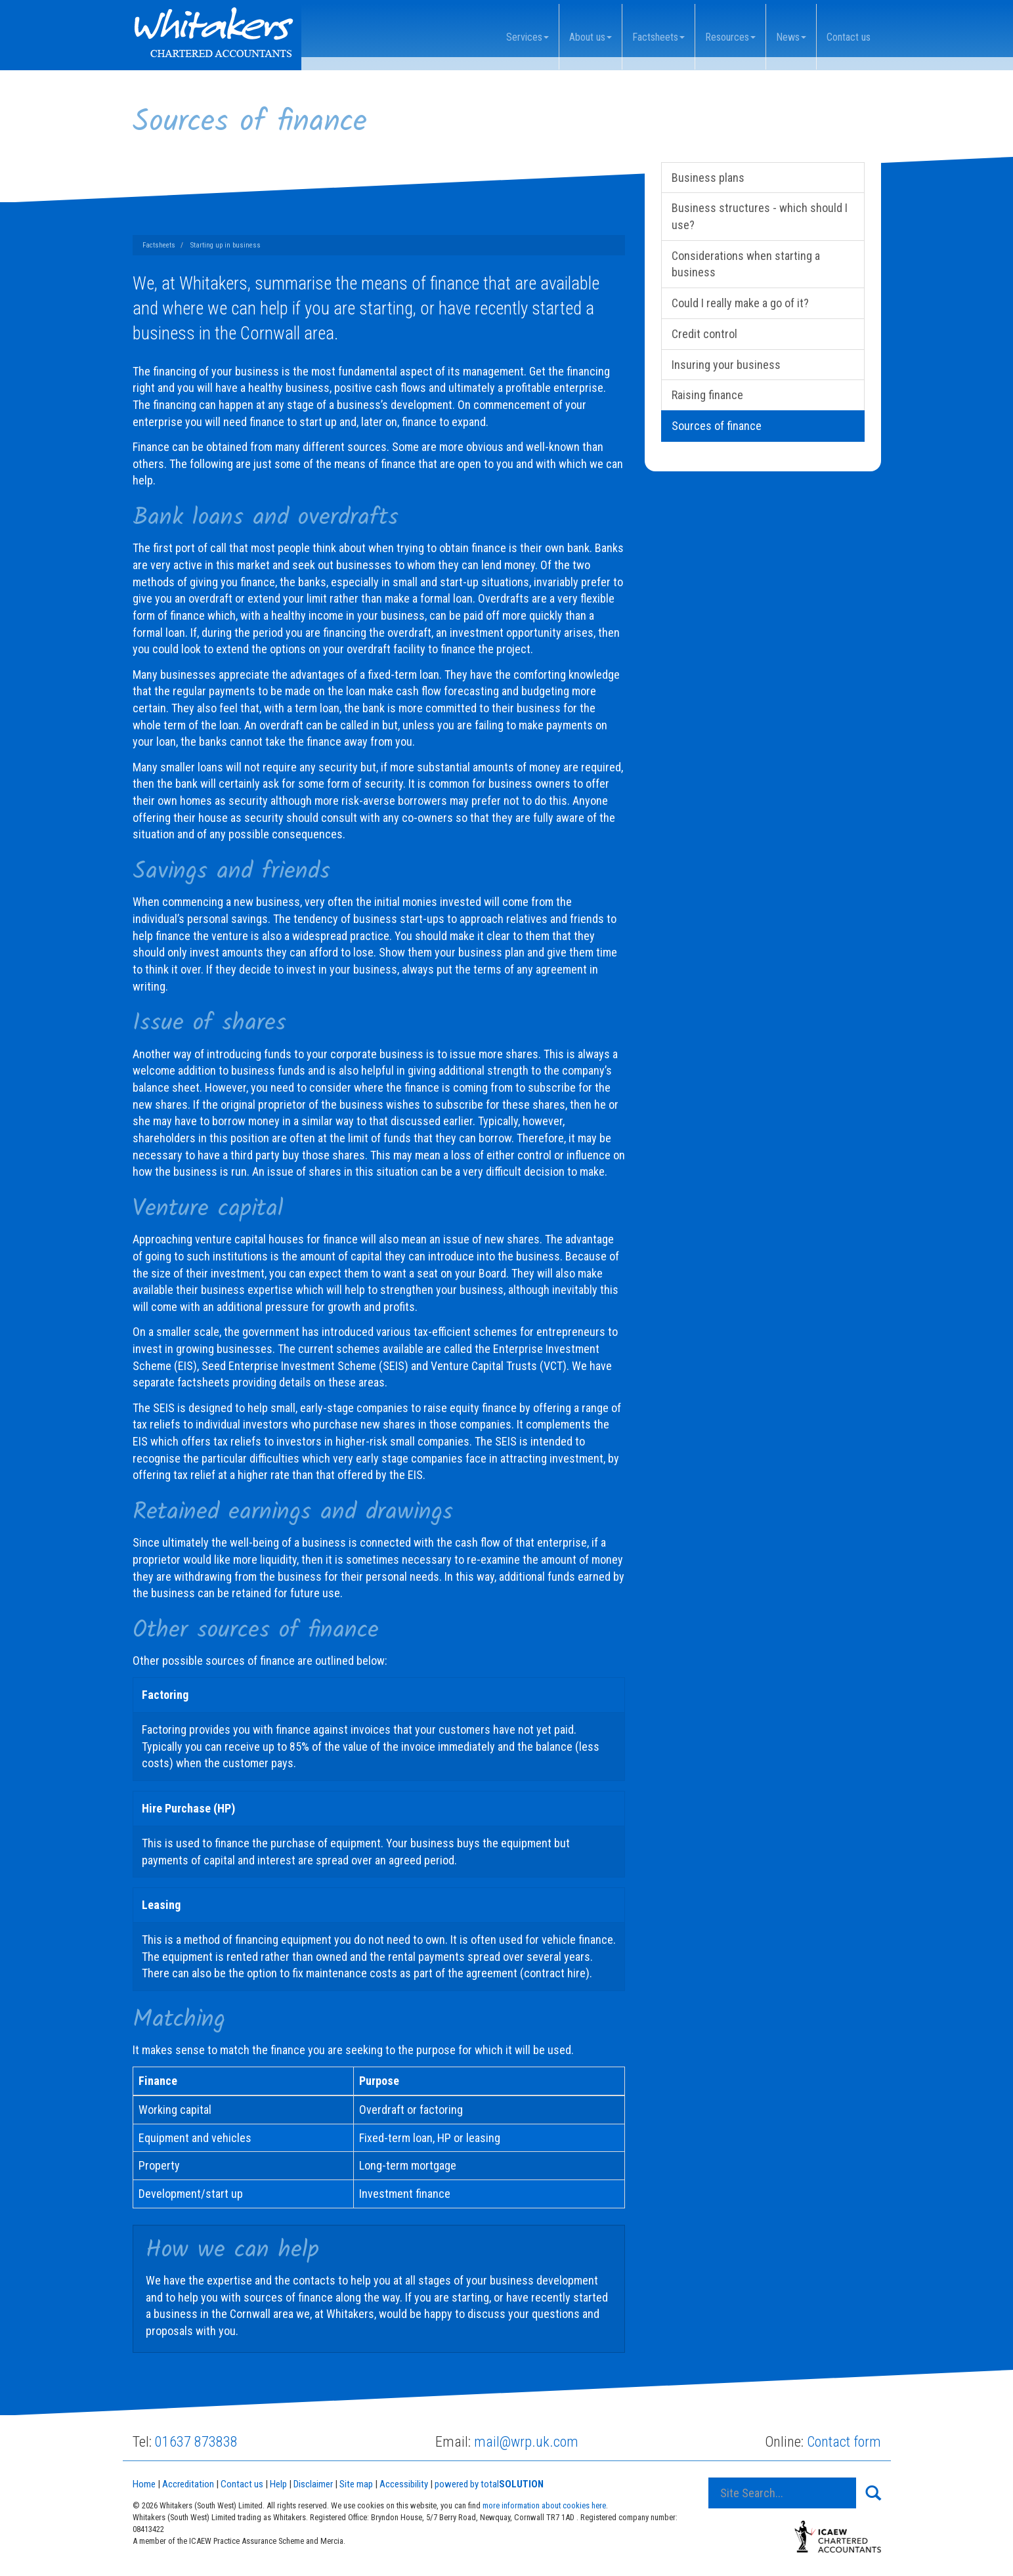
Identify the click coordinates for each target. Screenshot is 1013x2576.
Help (278, 2484)
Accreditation (188, 2484)
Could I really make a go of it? (740, 303)
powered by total (489, 2484)
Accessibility (403, 2484)
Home (144, 2484)
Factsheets (658, 37)
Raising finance (707, 395)
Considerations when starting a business (746, 264)
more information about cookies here (544, 2505)
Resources (730, 37)
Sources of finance (717, 426)
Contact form (844, 2442)
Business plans (708, 177)
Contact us (849, 37)
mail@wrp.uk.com (526, 2442)
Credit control (704, 334)
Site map (356, 2484)
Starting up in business (225, 245)
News (791, 37)
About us (590, 37)
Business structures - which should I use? (760, 216)
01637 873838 (196, 2442)
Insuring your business (726, 365)
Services (527, 37)
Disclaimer (313, 2484)
